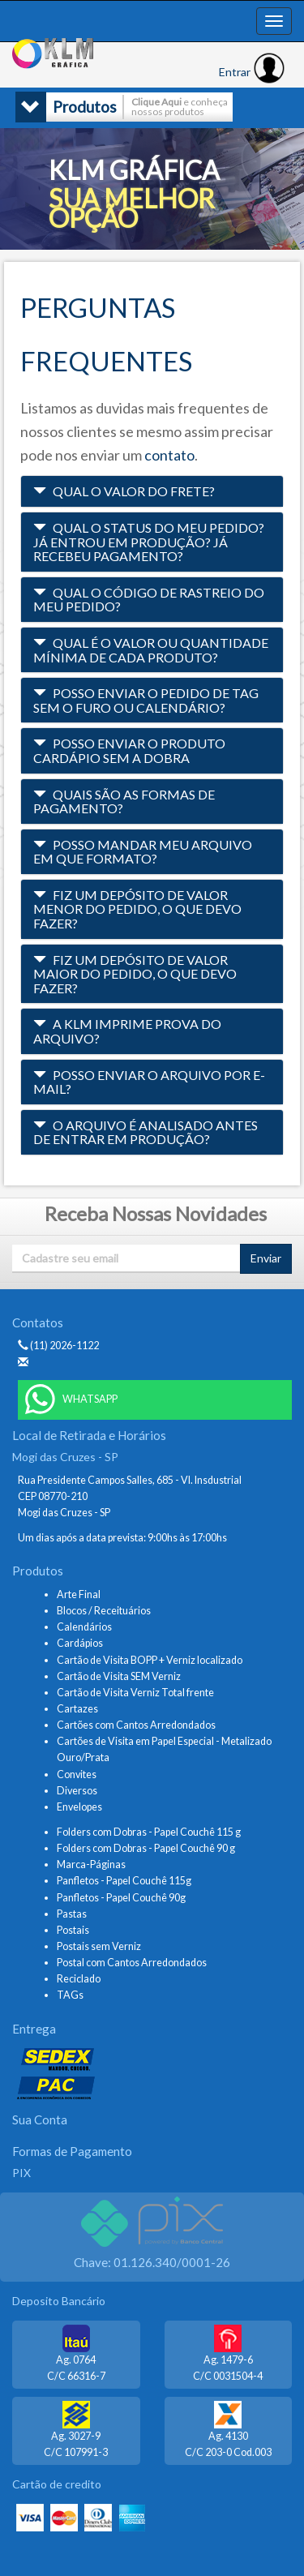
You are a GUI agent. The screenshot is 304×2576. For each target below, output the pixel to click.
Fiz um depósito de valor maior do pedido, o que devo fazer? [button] (135, 974)
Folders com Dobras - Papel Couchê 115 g (149, 1832)
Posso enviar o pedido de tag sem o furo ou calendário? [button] (146, 700)
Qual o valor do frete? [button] (124, 491)
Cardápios (80, 1643)
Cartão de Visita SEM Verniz (119, 1676)
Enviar (265, 1258)
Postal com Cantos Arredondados (132, 1963)
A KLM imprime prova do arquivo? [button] (127, 1031)
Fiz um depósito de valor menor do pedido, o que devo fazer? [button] (137, 909)
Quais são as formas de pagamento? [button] (124, 801)
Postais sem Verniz (99, 1946)
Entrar (252, 72)
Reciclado (79, 1979)
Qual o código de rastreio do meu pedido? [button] (148, 599)
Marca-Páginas (91, 1864)
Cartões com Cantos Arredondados (136, 1725)
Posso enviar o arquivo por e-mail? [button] (149, 1082)
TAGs (70, 1995)
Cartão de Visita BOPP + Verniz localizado (149, 1660)
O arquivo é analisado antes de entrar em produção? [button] (145, 1132)
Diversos (77, 1791)
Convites (76, 1774)
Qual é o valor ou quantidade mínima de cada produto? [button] (150, 650)
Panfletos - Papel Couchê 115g (124, 1881)
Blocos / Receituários (104, 1611)
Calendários (84, 1627)
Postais (73, 1930)
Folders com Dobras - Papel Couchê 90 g (146, 1848)
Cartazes (77, 1709)
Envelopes (79, 1807)
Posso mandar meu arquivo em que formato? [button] (142, 852)
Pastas (72, 1914)
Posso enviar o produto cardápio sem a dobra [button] (129, 750)
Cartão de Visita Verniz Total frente (135, 1693)
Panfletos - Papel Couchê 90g (121, 1898)
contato (169, 455)
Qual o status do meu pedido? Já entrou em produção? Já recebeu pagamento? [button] (148, 542)
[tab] (152, 491)
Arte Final (79, 1594)
